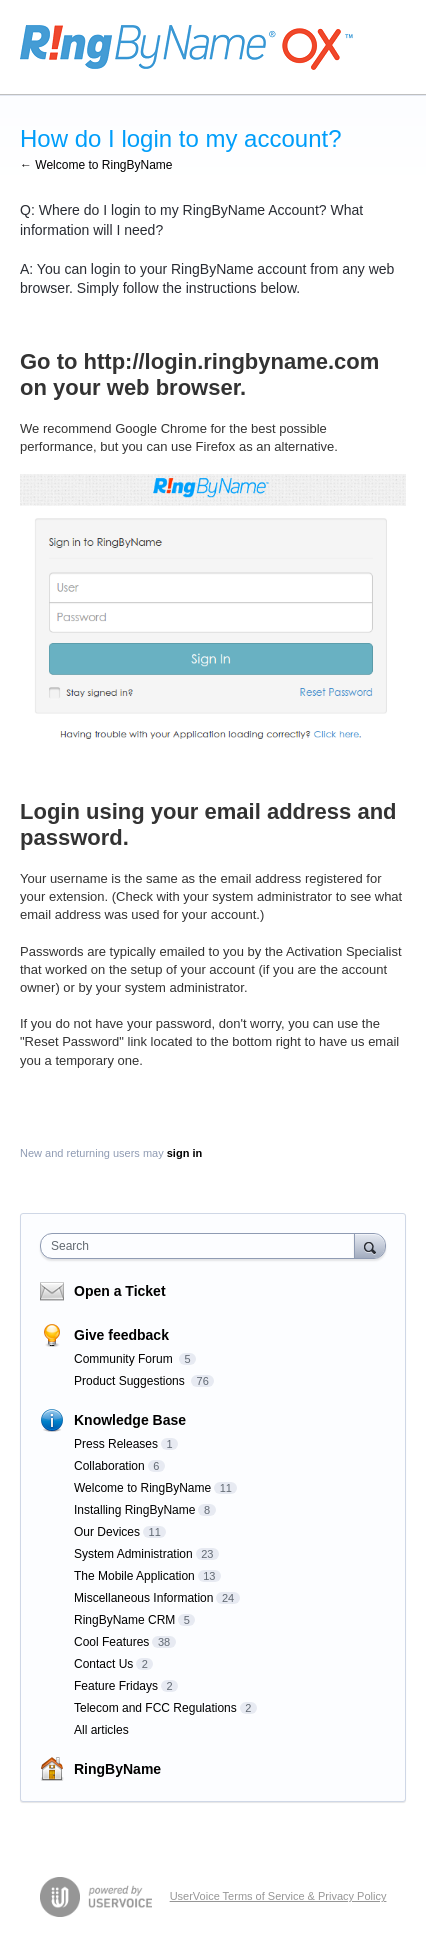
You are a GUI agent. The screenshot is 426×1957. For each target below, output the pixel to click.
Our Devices (107, 1532)
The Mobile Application (134, 1576)
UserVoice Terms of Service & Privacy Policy (278, 1896)
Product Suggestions (131, 1381)
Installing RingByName (134, 1510)
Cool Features (111, 1642)
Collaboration (109, 1466)
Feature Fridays (116, 1686)
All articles (101, 1730)
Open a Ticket (120, 1291)
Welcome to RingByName (142, 1488)
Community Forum (125, 1359)
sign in (184, 1153)
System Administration (133, 1554)
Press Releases (116, 1444)
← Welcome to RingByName (96, 165)
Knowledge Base (130, 1420)
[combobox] (202, 1246)
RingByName (117, 1769)
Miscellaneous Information (143, 1598)
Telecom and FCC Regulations (155, 1708)
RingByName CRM (124, 1620)
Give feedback (121, 1335)
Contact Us (103, 1664)
